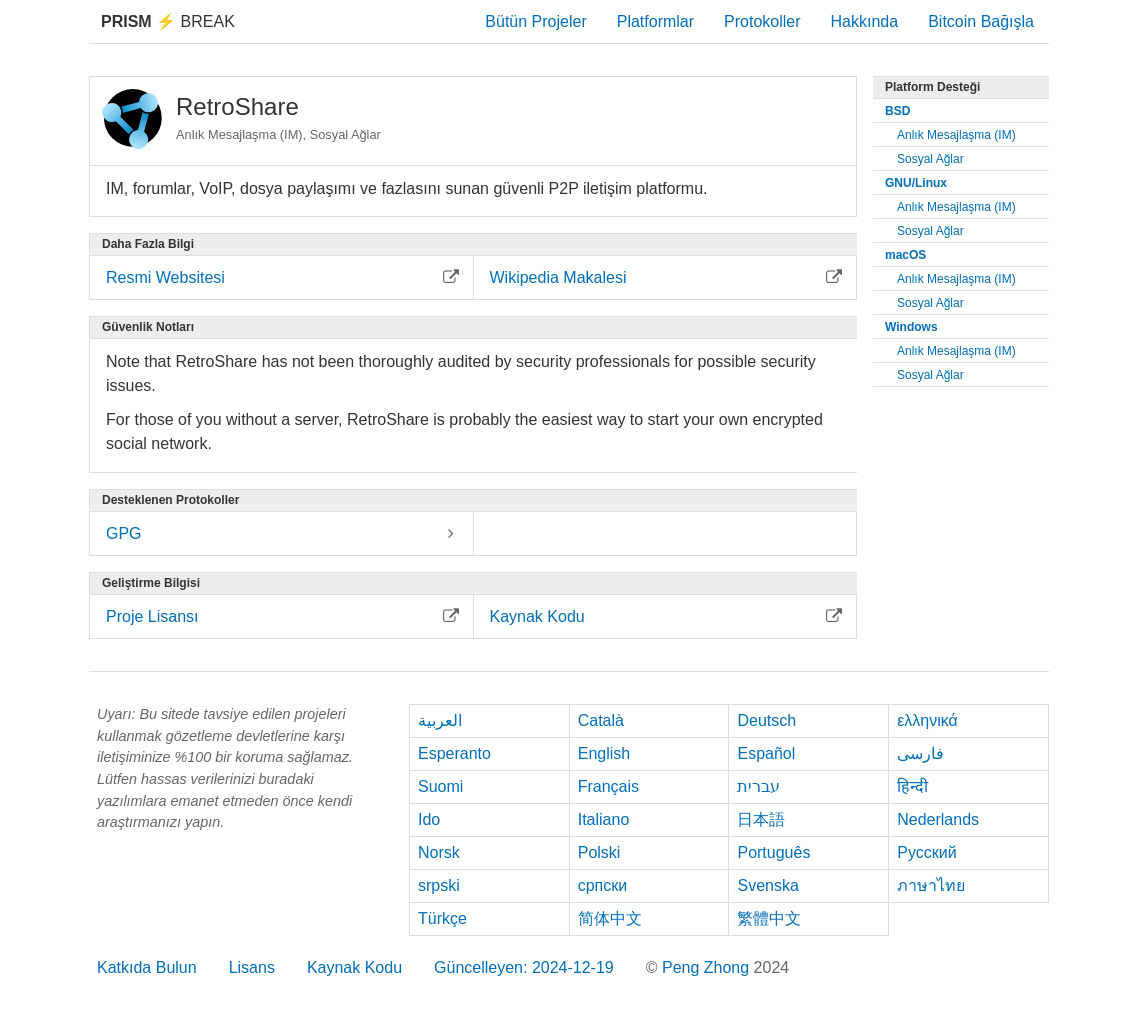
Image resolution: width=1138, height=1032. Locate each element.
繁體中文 (769, 918)
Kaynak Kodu (354, 967)
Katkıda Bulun (147, 967)
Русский (926, 852)
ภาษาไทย (931, 885)
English (604, 753)
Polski (599, 852)
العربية (440, 720)
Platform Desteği (932, 87)
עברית (758, 786)
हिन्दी (912, 786)
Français (608, 786)
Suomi (440, 786)
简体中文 (610, 918)
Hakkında (865, 21)
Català (601, 720)
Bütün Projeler (535, 21)
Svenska (767, 885)
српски (603, 885)
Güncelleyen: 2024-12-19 (524, 967)
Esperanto (454, 753)
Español (766, 753)
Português (773, 852)
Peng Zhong (708, 967)
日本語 (761, 819)
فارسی (920, 753)
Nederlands (938, 819)
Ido (429, 819)
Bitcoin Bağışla (981, 21)
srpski (439, 885)
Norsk (439, 852)
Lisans (252, 967)
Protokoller (762, 21)
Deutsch (766, 720)
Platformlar (655, 21)
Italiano (604, 819)
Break (168, 21)
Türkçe (442, 918)
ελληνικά (927, 720)
